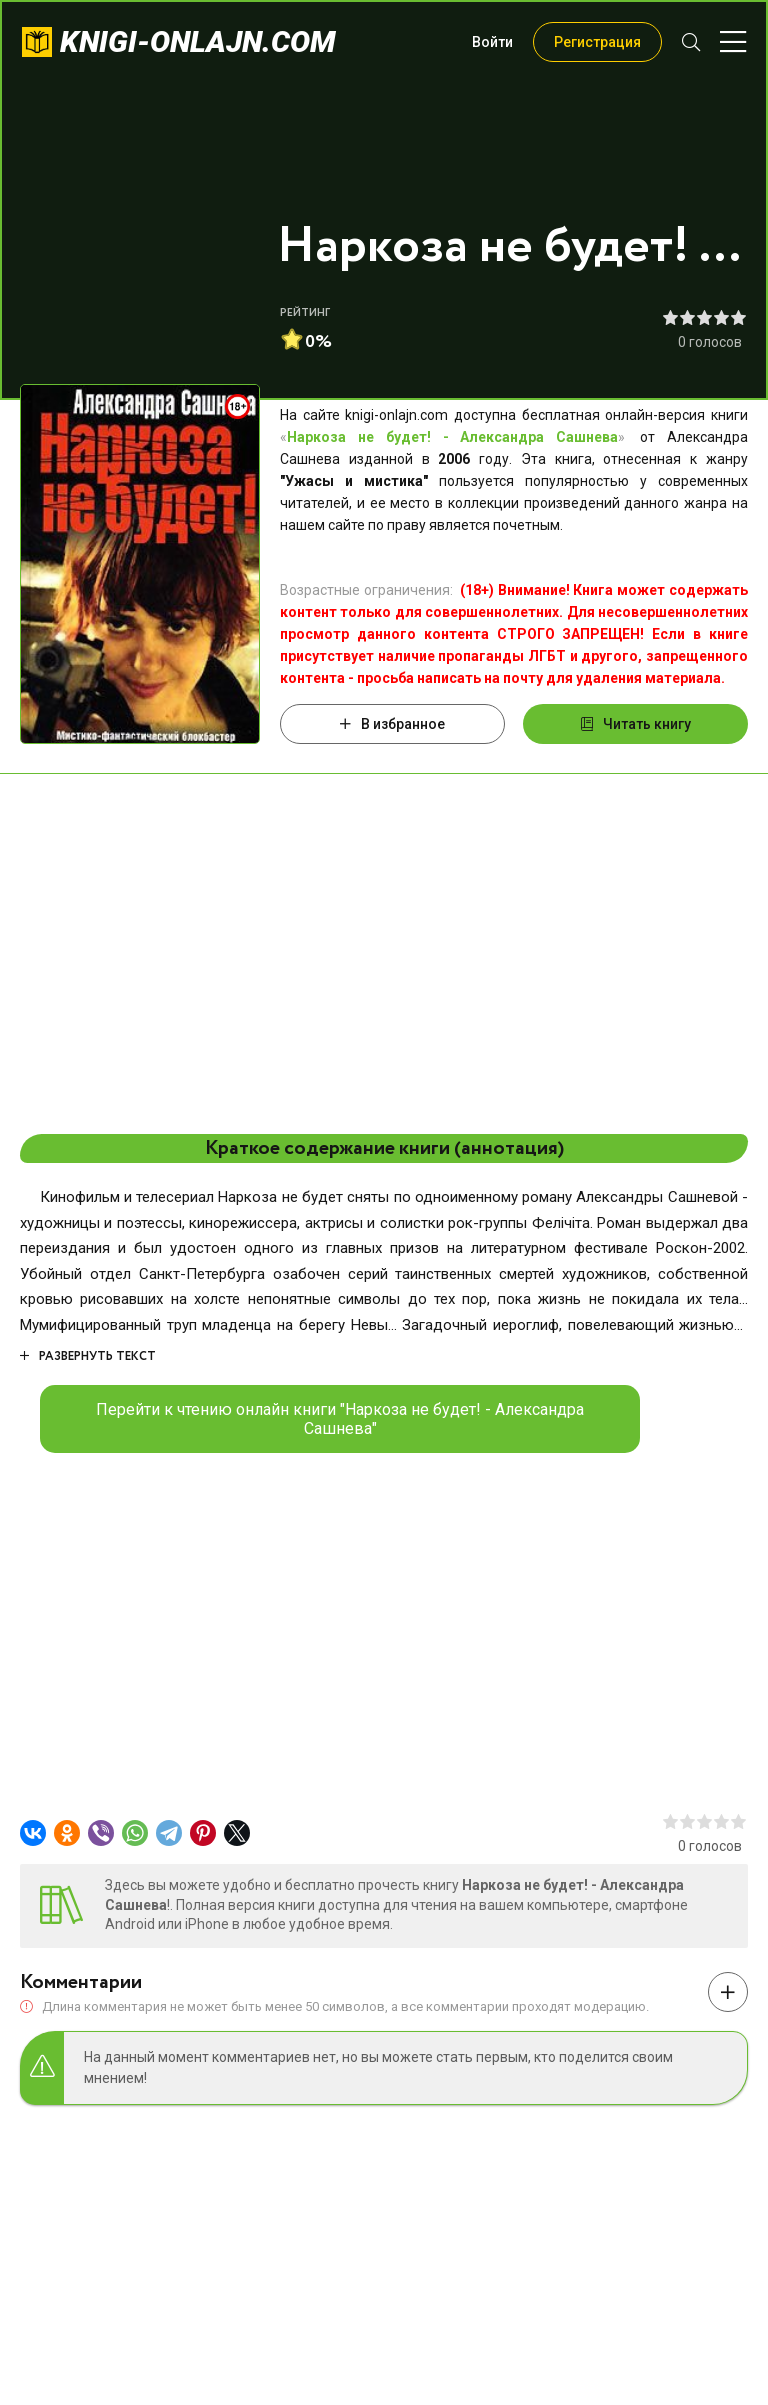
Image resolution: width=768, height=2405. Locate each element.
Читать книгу (636, 724)
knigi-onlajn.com (198, 41)
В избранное (392, 724)
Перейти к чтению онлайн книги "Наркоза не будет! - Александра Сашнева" (340, 1419)
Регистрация (597, 42)
